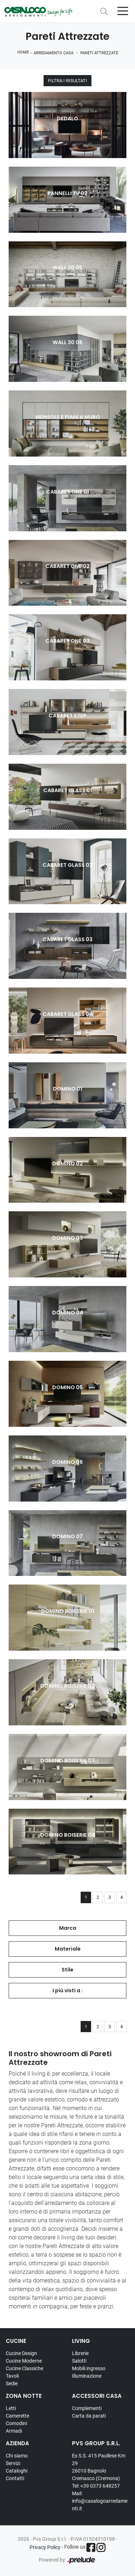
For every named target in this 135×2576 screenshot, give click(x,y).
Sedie (12, 2383)
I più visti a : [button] (68, 1990)
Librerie (80, 2353)
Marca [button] (67, 1928)
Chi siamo (17, 2456)
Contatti (15, 2478)
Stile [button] (67, 1969)
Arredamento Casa (53, 53)
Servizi (13, 2463)
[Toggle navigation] (122, 10)
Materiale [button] (68, 1948)
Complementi (87, 2408)
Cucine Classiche (24, 2368)
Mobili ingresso (88, 2368)
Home (23, 52)
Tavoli (12, 2376)
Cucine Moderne (24, 2361)
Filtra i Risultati (67, 80)
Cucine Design (21, 2353)
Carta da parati (89, 2416)
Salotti (79, 2361)
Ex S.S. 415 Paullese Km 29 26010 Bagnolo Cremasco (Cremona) (98, 2467)
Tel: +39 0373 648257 (96, 2486)
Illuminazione (87, 2376)
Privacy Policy (45, 2547)
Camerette (17, 2416)
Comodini (16, 2423)
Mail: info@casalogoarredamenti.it (99, 2501)
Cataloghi (16, 2471)
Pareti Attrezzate (99, 53)
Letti (11, 2408)
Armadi (14, 2431)
